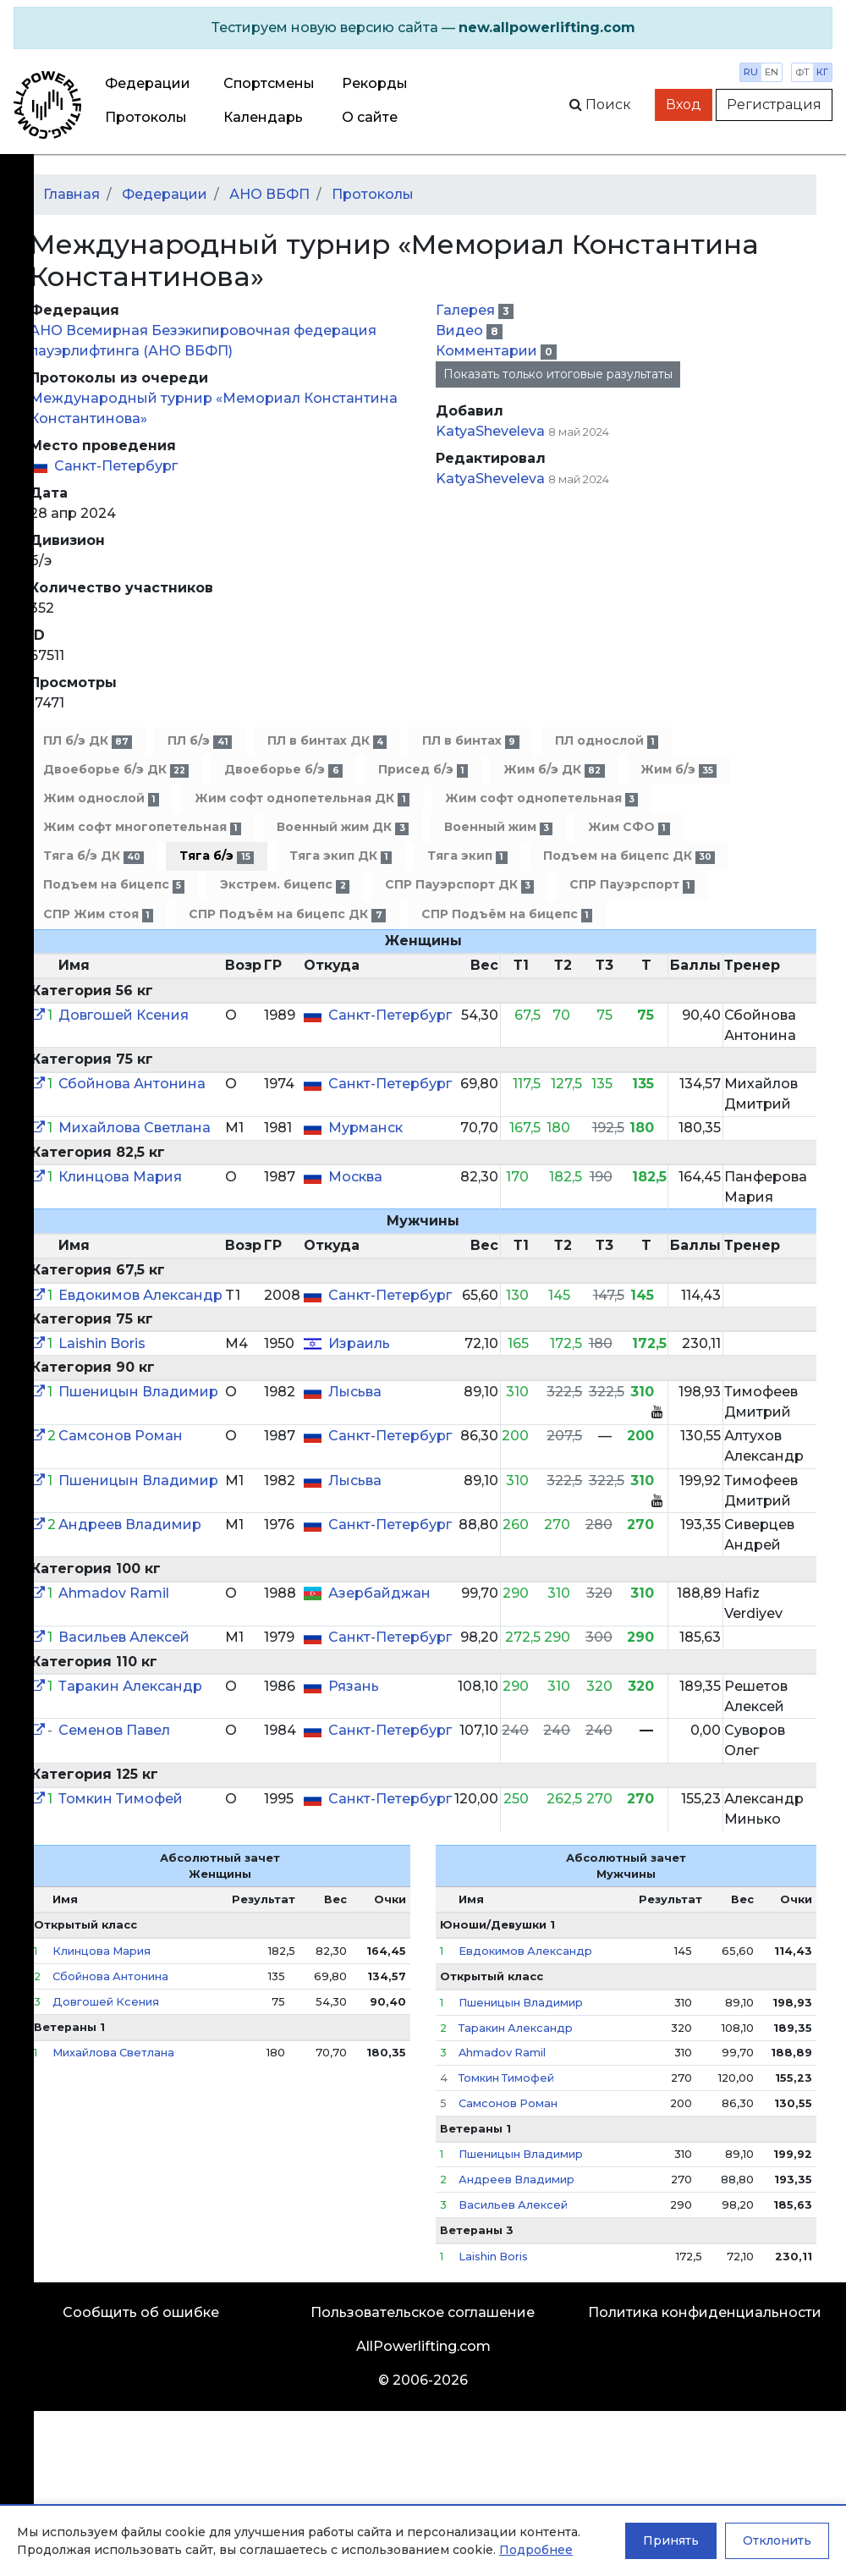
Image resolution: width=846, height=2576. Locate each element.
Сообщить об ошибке (141, 2312)
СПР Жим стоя (98, 914)
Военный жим (498, 827)
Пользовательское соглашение (422, 2312)
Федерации (147, 83)
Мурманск (365, 1128)
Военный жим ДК (342, 827)
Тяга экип (467, 856)
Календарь (263, 117)
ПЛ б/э (199, 741)
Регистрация (774, 104)
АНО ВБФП (269, 194)
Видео (461, 330)
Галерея (467, 310)
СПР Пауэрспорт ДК (459, 885)
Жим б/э (678, 770)
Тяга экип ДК (340, 856)
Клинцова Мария (120, 1177)
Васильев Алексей (124, 1637)
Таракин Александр (130, 1686)
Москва (355, 1177)
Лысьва (355, 1392)
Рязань (353, 1686)
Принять (671, 2540)
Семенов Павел (114, 1730)
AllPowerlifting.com (423, 2346)
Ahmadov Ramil (113, 1593)
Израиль (359, 1343)
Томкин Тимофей (120, 1799)
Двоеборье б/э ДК (116, 770)
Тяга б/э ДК (93, 856)
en (771, 72)
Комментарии (488, 351)
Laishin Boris (102, 1343)
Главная (71, 194)
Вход (683, 104)
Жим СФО (628, 827)
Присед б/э (423, 770)
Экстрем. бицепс (284, 885)
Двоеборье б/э (283, 770)
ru (751, 72)
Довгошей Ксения (123, 1015)
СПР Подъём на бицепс (506, 914)
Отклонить (777, 2540)
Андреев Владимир (129, 1524)
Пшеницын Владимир (138, 1392)
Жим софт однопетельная (541, 798)
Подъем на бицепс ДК (629, 856)
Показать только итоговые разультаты (558, 374)
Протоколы (146, 117)
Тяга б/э (216, 856)
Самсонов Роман (120, 1436)
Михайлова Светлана (134, 1128)
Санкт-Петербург (116, 466)
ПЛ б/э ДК (87, 741)
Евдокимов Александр (140, 1295)
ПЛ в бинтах (470, 741)
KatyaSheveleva (490, 431)
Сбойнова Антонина (132, 1084)
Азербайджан (379, 1593)
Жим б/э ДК (553, 770)
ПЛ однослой (606, 741)
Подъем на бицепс (113, 885)
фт (802, 72)
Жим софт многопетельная (142, 827)
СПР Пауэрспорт (631, 885)
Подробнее (536, 2549)
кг (822, 72)
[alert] (423, 28)
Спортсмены (269, 83)
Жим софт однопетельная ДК (302, 798)
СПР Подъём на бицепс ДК (287, 914)
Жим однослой (101, 798)
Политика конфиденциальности (704, 2312)
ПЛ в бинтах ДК (327, 741)
